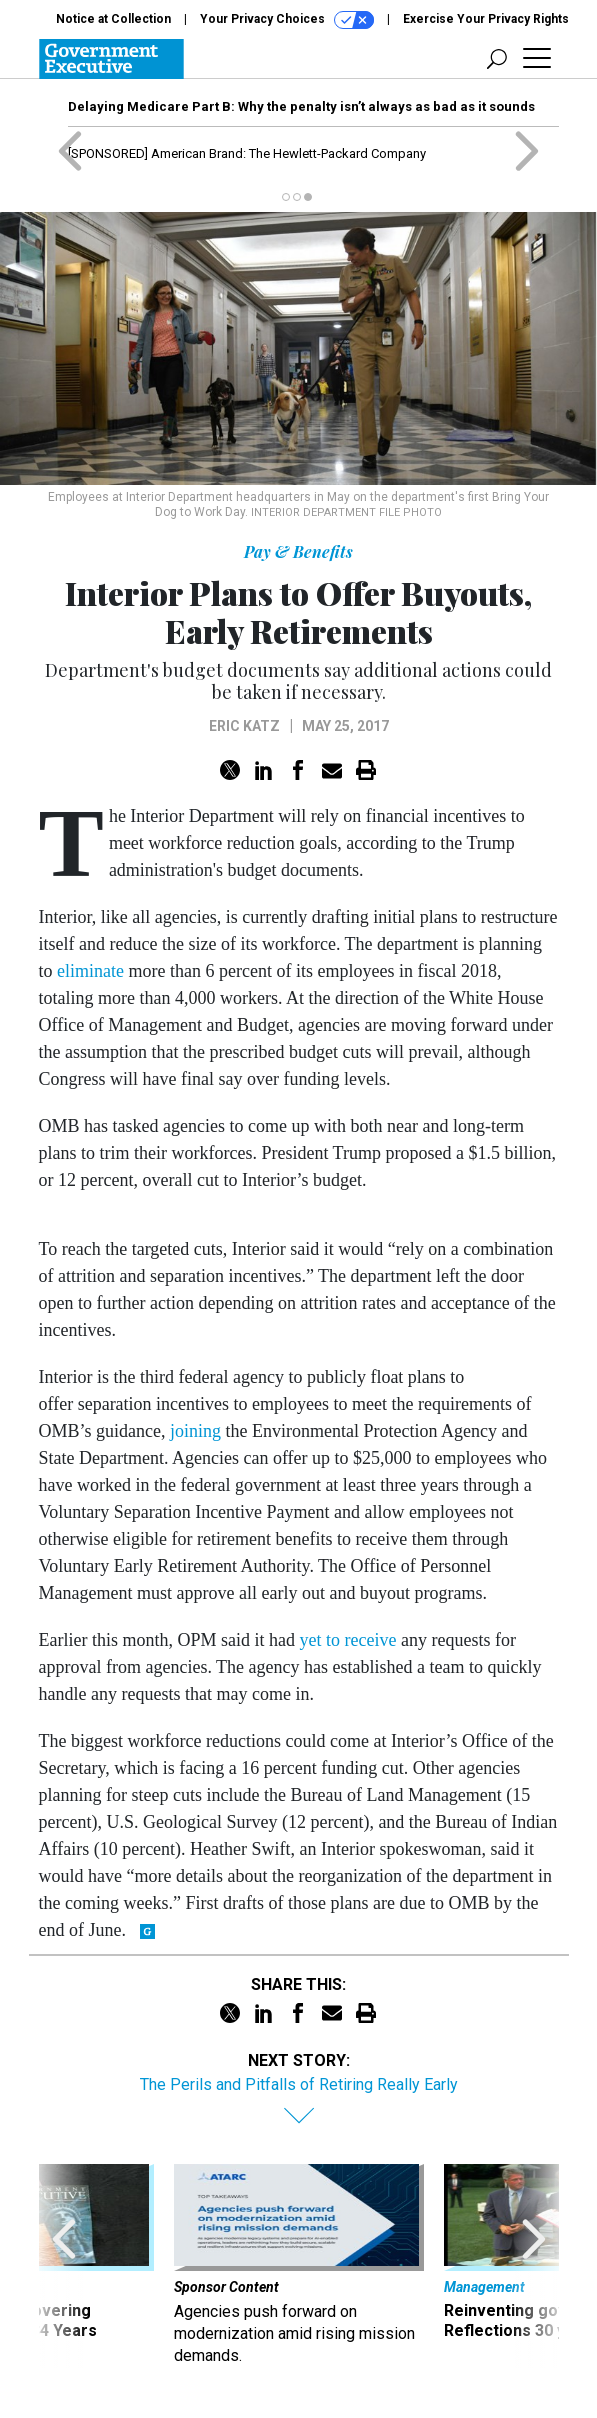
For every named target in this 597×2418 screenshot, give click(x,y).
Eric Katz (244, 726)
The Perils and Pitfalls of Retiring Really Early (299, 2084)
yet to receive (347, 1640)
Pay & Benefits (298, 551)
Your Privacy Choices (287, 20)
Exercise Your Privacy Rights (486, 19)
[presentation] (64, 2266)
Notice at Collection (113, 19)
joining (195, 1431)
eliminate (90, 971)
